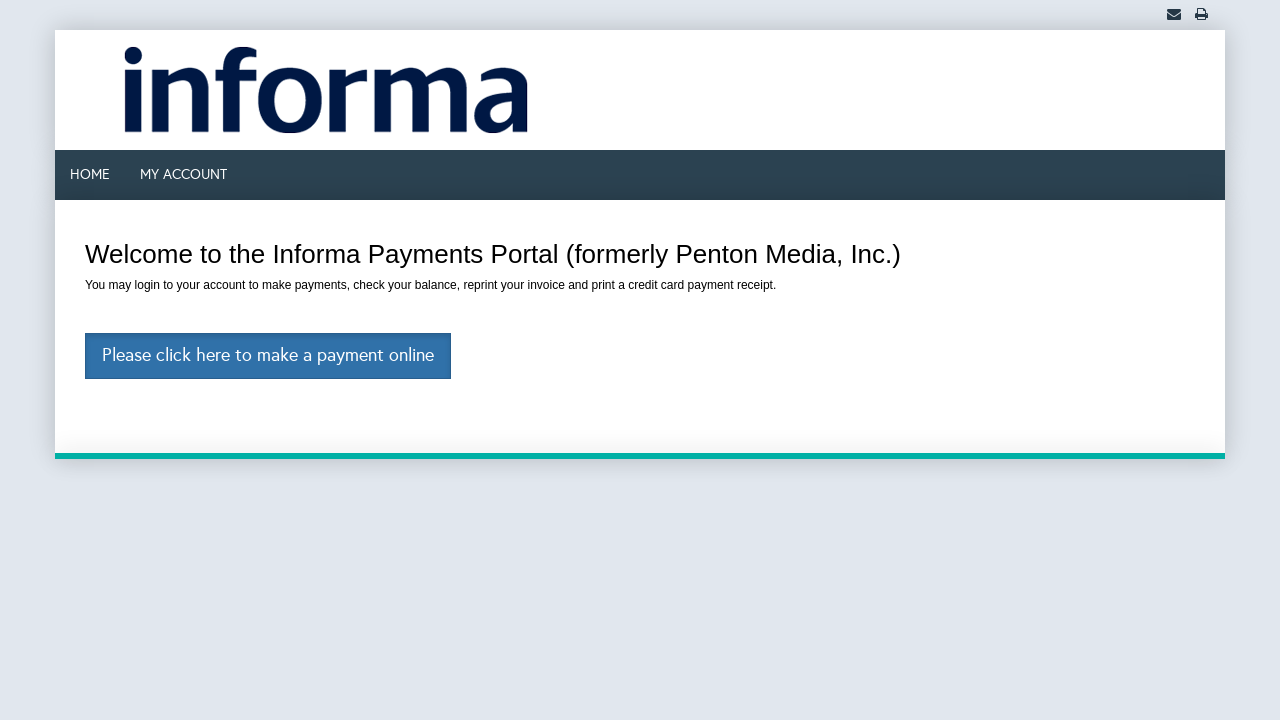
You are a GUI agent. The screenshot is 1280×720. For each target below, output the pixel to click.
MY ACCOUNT (183, 174)
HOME (90, 174)
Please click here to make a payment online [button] (268, 355)
